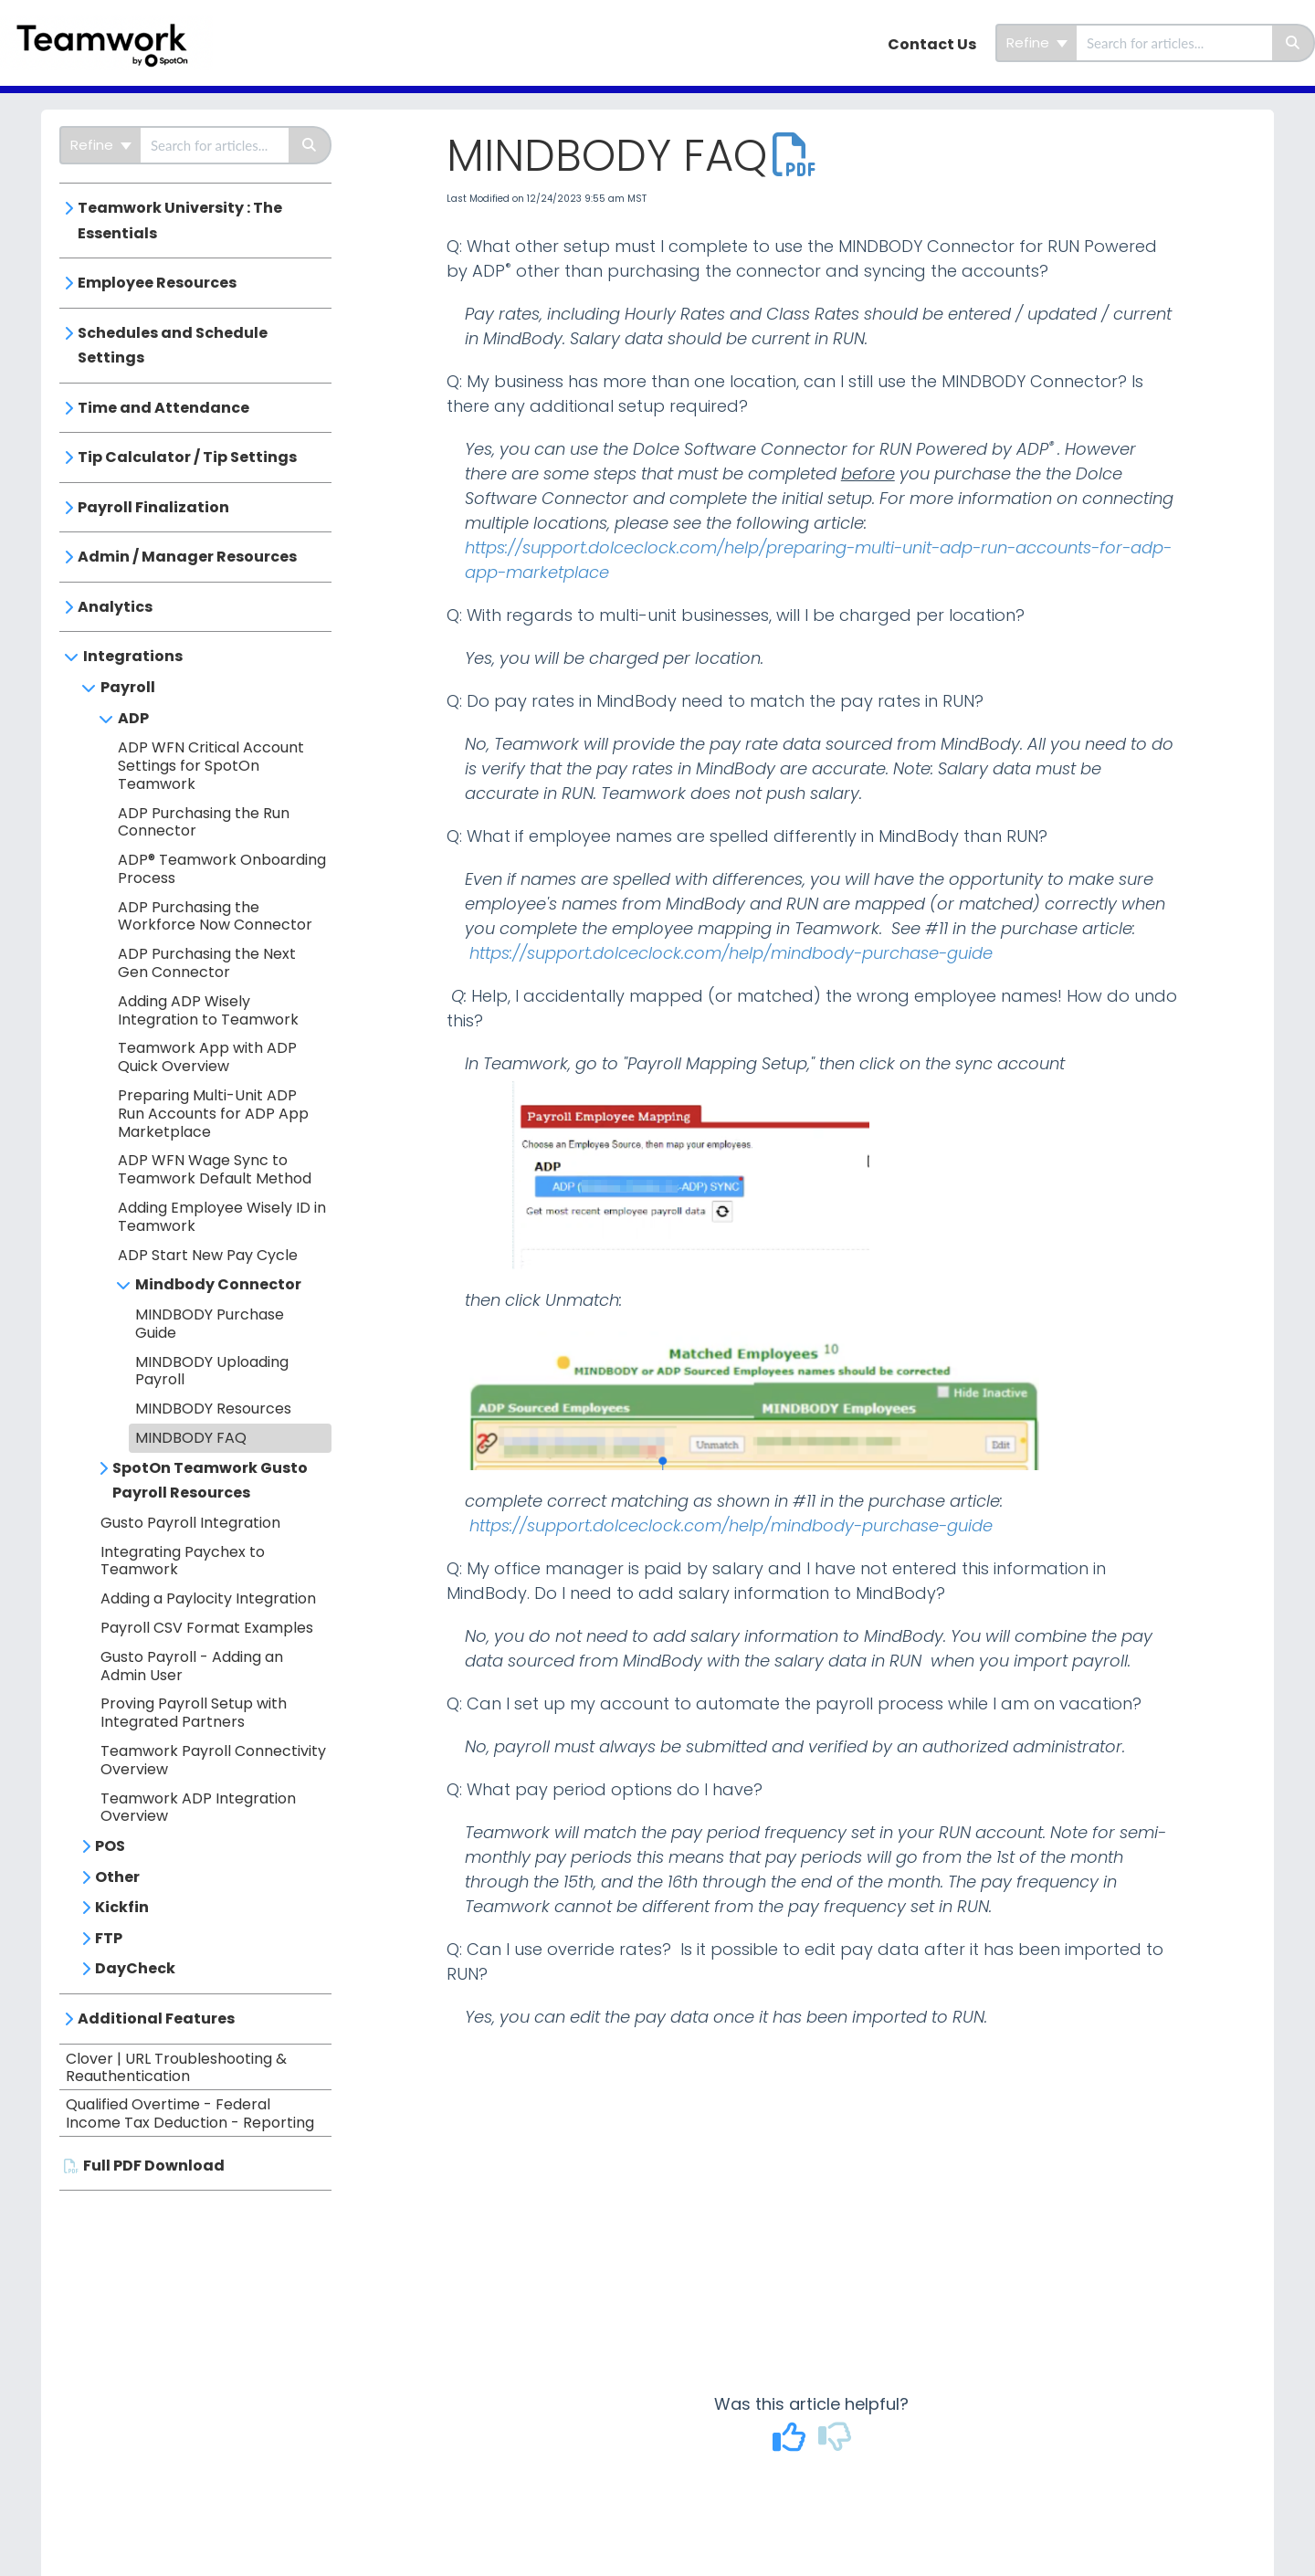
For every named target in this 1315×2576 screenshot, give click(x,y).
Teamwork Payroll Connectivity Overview (213, 1760)
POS (110, 1845)
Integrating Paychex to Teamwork (182, 1561)
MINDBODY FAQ (191, 1437)
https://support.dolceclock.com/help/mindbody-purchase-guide (731, 952)
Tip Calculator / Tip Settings (187, 457)
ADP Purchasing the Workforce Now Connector (215, 916)
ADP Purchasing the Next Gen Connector (207, 963)
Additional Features (156, 2018)
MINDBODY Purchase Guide (209, 1323)
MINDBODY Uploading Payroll (212, 1371)
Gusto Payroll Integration (190, 1522)
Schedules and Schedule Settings (173, 345)
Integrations (133, 656)
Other (117, 1876)
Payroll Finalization (153, 507)
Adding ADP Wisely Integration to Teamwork (208, 1010)
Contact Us (932, 44)
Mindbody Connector (218, 1284)
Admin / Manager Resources (187, 556)
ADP (133, 718)
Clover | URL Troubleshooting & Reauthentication (176, 2067)
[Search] (1293, 43)
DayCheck (135, 1968)
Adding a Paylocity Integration (208, 1598)
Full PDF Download (154, 2165)
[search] (1174, 43)
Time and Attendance (163, 407)
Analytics (115, 606)
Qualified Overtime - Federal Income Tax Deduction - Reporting (190, 2113)
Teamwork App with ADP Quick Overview (207, 1057)
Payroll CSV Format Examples (206, 1627)
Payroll (127, 687)
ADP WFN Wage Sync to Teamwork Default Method (214, 1169)
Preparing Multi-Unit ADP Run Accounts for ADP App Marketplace (213, 1113)
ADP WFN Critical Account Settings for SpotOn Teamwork (211, 765)
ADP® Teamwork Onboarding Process (222, 868)
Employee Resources (157, 282)
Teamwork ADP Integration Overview (198, 1807)
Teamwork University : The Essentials (180, 220)
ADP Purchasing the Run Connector (203, 822)
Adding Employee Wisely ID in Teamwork (222, 1216)
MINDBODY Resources (213, 1408)
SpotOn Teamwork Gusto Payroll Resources (210, 1480)
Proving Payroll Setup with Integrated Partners (193, 1712)
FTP (108, 1938)
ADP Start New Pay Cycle (208, 1255)
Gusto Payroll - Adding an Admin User (191, 1666)
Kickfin (122, 1907)
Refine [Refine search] (1037, 42)
